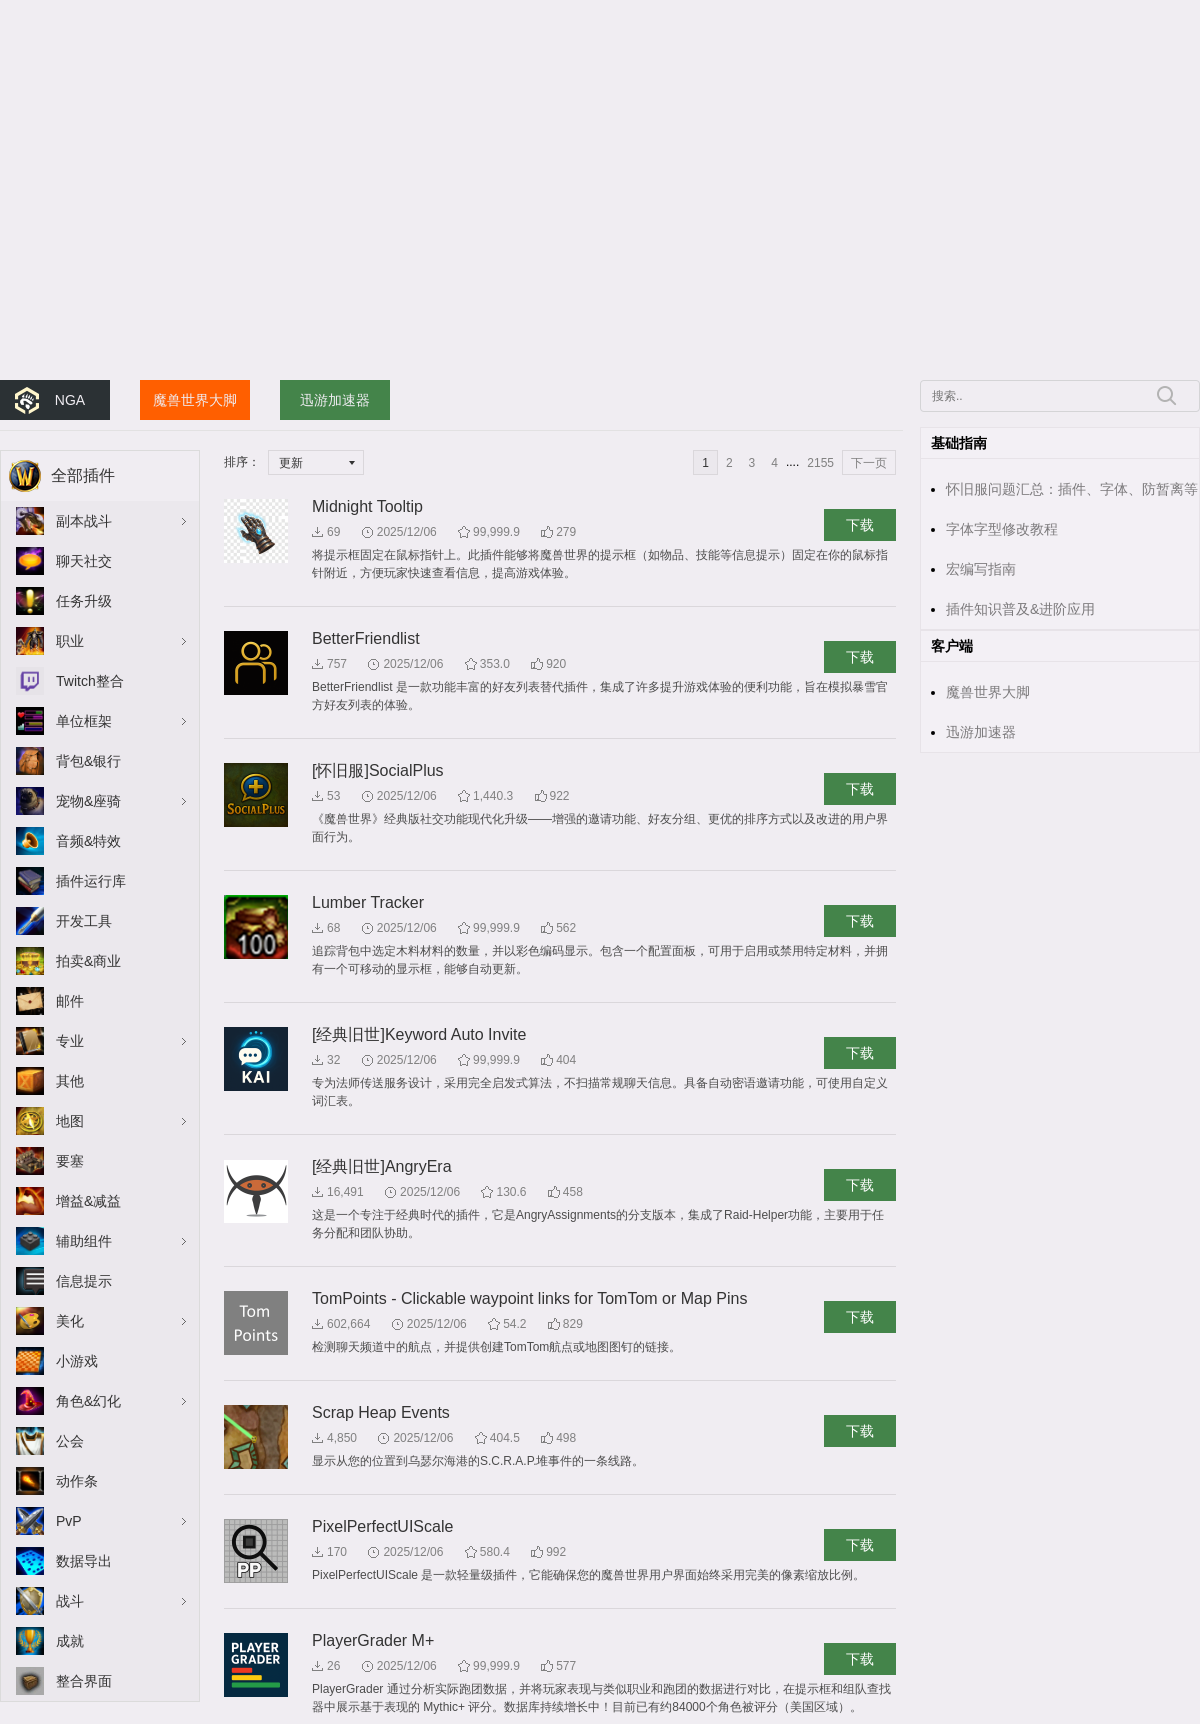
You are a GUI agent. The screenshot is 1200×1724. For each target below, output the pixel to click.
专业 (70, 1041)
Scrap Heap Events (381, 1412)
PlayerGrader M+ (373, 1640)
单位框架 (84, 721)
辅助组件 (84, 1241)
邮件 (70, 1001)
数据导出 (84, 1561)
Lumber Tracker (368, 902)
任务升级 (84, 601)
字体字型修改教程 (1002, 529)
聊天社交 (84, 561)
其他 (70, 1081)
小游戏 (77, 1361)
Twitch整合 (90, 681)
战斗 (70, 1601)
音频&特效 (88, 841)
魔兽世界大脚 (195, 400)
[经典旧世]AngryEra (382, 1166)
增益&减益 (88, 1201)
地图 (70, 1121)
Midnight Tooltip (367, 506)
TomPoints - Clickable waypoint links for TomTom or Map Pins (529, 1298)
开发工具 (84, 921)
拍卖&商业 (88, 961)
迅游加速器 (335, 400)
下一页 (869, 463)
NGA (70, 400)
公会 (70, 1441)
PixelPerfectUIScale (382, 1526)
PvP (69, 1521)
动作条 (77, 1481)
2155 (820, 463)
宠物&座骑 (88, 801)
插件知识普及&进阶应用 (1020, 609)
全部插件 (83, 475)
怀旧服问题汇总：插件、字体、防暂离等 (1072, 489)
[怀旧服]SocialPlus (378, 770)
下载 (860, 525)
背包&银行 (88, 761)
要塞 (70, 1161)
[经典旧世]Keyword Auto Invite (419, 1034)
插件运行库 (91, 881)
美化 (70, 1321)
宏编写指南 (981, 569)
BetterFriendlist (366, 638)
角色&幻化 (88, 1401)
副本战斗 (84, 521)
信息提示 (84, 1281)
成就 (70, 1641)
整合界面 (84, 1681)
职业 (70, 641)
